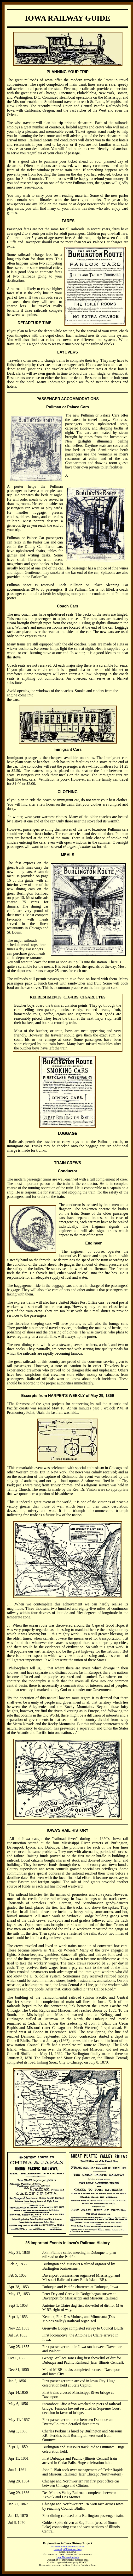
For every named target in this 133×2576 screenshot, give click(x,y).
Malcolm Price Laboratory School (67, 2546)
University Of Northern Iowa (67, 2549)
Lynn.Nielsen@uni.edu (68, 2557)
